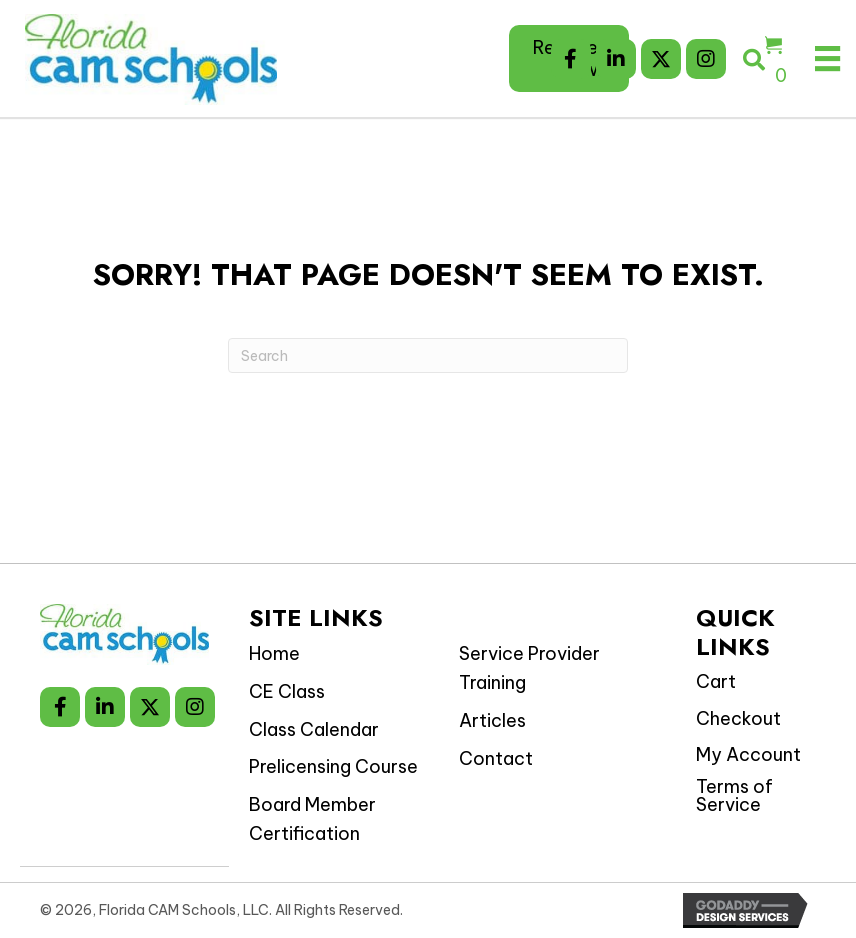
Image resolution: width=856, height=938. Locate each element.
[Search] (428, 355)
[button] (571, 59)
